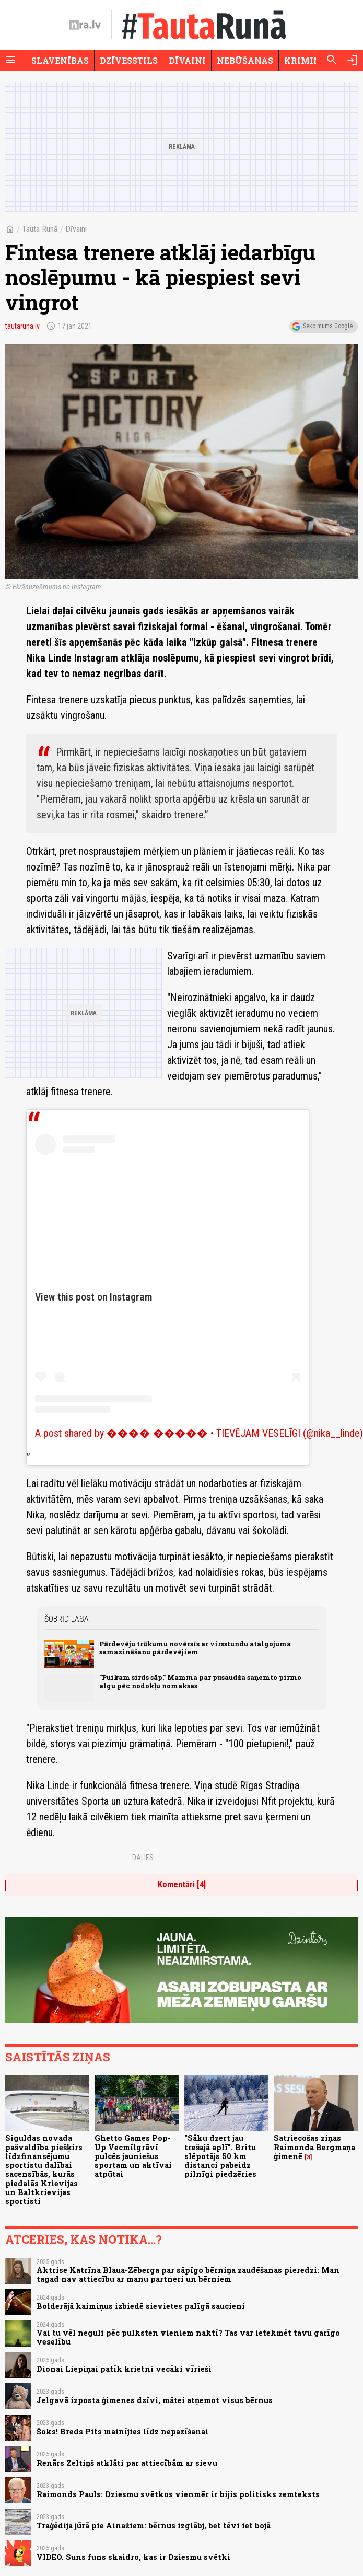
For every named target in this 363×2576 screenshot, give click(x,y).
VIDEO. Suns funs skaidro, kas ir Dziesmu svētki (133, 2557)
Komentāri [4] (182, 1884)
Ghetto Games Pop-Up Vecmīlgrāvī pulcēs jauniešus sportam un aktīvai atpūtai (133, 2156)
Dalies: (143, 1857)
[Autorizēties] (352, 60)
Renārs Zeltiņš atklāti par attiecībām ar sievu (127, 2463)
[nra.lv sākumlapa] (85, 25)
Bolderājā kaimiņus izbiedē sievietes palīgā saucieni (141, 2306)
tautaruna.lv (22, 326)
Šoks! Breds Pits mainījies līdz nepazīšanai (122, 2431)
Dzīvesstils (129, 60)
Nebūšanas (245, 60)
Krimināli (310, 60)
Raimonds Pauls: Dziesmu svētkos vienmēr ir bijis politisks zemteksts (178, 2494)
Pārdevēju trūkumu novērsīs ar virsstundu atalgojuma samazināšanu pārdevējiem (195, 1648)
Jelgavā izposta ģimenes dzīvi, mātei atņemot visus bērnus (155, 2400)
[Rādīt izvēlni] (10, 60)
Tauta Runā (40, 229)
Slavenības (60, 60)
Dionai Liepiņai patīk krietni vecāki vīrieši (124, 2369)
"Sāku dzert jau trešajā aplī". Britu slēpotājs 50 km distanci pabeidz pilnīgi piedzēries (220, 2156)
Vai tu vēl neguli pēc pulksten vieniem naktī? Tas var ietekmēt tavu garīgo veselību (188, 2337)
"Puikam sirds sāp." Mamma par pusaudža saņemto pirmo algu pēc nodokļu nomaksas (200, 1681)
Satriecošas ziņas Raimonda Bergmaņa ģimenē (314, 2147)
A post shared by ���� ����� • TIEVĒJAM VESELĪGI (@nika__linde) (199, 1433)
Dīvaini (187, 60)
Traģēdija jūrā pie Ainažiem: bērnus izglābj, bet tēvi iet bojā (154, 2526)
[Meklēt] (331, 60)
